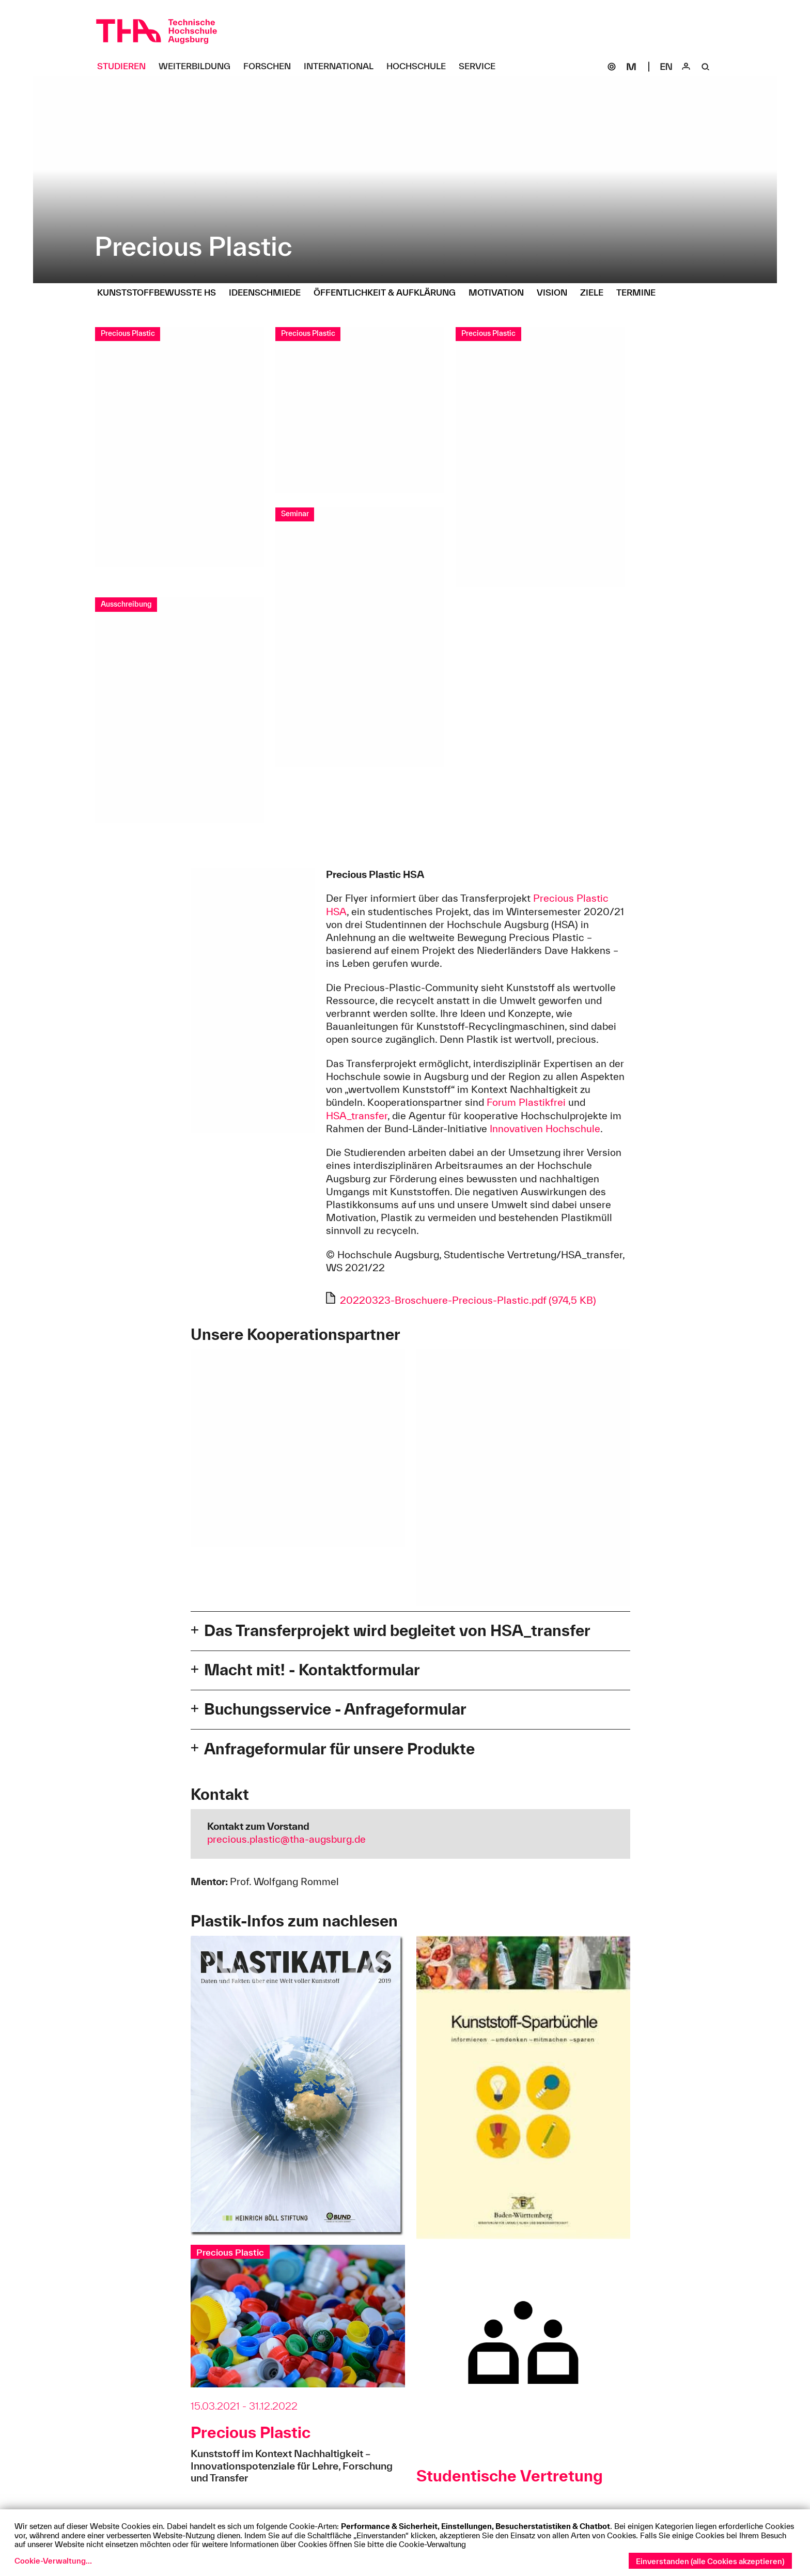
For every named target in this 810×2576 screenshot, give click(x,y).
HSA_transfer (356, 1115)
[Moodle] (631, 66)
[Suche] (705, 66)
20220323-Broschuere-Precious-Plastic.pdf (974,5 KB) (468, 1300)
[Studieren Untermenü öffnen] (125, 66)
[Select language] (666, 66)
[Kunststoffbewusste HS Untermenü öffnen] (160, 293)
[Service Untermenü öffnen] (481, 66)
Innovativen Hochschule (545, 1128)
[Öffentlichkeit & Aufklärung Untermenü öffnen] (388, 293)
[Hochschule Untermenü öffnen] (420, 66)
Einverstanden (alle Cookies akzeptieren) (710, 2561)
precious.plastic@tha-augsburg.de (286, 1839)
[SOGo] (611, 66)
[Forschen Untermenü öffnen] (271, 66)
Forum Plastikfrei (526, 1102)
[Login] (686, 66)
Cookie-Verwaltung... (53, 2560)
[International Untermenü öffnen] (342, 66)
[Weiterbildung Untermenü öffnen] (198, 66)
